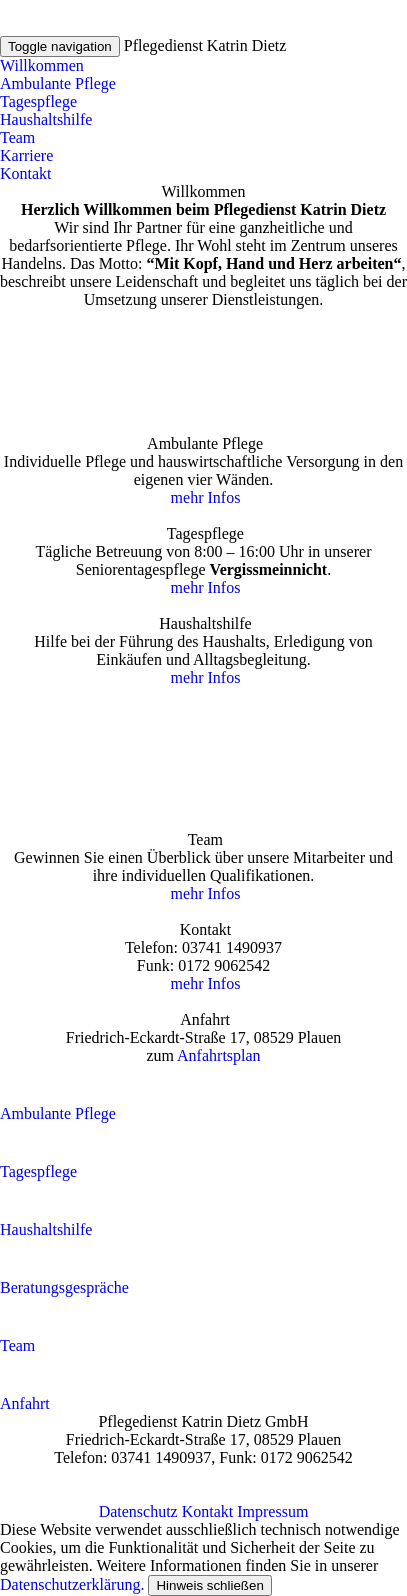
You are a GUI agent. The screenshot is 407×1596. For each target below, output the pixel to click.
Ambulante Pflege (58, 83)
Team (17, 137)
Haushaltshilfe (46, 119)
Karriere (26, 155)
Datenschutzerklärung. (72, 1584)
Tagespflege (38, 101)
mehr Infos (204, 497)
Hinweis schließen (209, 1585)
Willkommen (42, 65)
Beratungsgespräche (64, 1287)
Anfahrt (25, 1403)
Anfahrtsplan (219, 1055)
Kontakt (26, 173)
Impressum (272, 1511)
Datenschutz (138, 1511)
